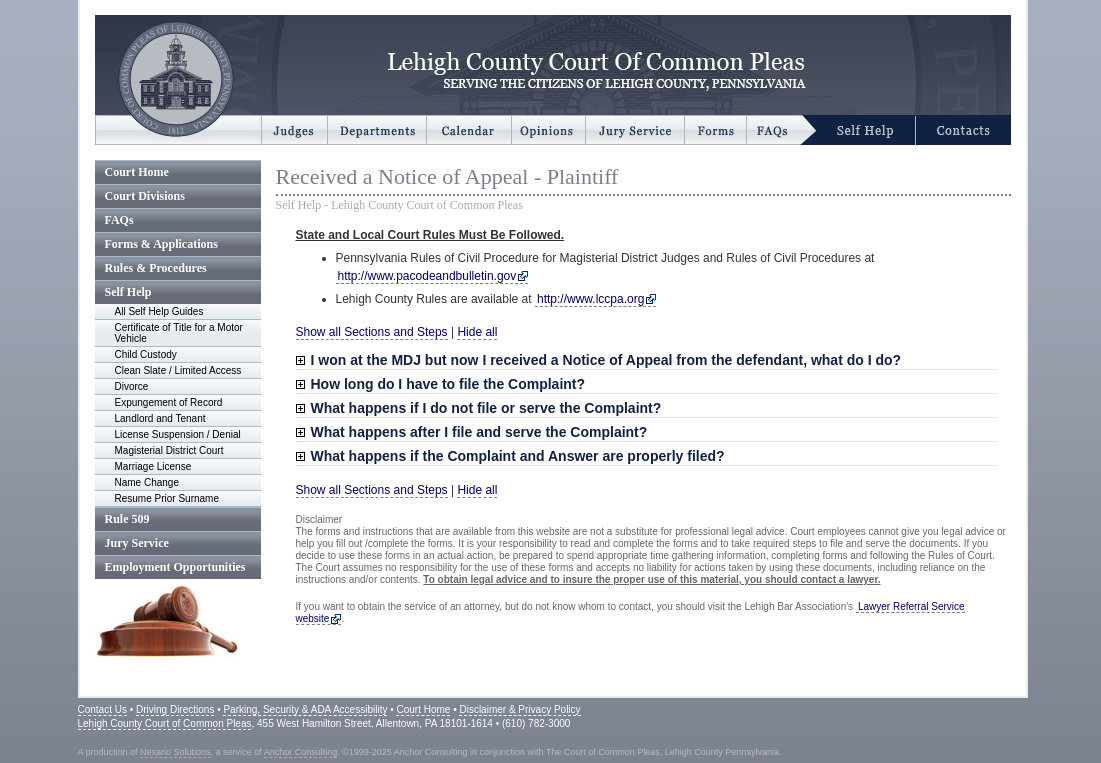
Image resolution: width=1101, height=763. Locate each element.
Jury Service (137, 543)
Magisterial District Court (169, 450)
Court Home (137, 172)
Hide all (477, 332)
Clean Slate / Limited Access (178, 370)
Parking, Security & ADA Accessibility (305, 709)
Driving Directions (175, 709)
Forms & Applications (161, 244)
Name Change (147, 482)
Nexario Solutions (175, 752)
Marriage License (153, 466)
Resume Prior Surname (167, 498)
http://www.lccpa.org (590, 299)
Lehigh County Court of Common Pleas (165, 723)
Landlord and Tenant (160, 418)
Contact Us (102, 709)
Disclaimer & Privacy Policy (519, 709)
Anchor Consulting (301, 752)
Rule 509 (127, 519)
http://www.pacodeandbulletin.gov (427, 276)
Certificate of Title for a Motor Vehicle (179, 333)
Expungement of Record (169, 402)
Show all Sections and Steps (372, 332)
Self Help (128, 292)
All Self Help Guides (159, 311)
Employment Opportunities (175, 567)
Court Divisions (145, 196)
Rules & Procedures (156, 268)
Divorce (132, 386)
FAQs (119, 220)
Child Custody (146, 354)
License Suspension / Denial (178, 434)
